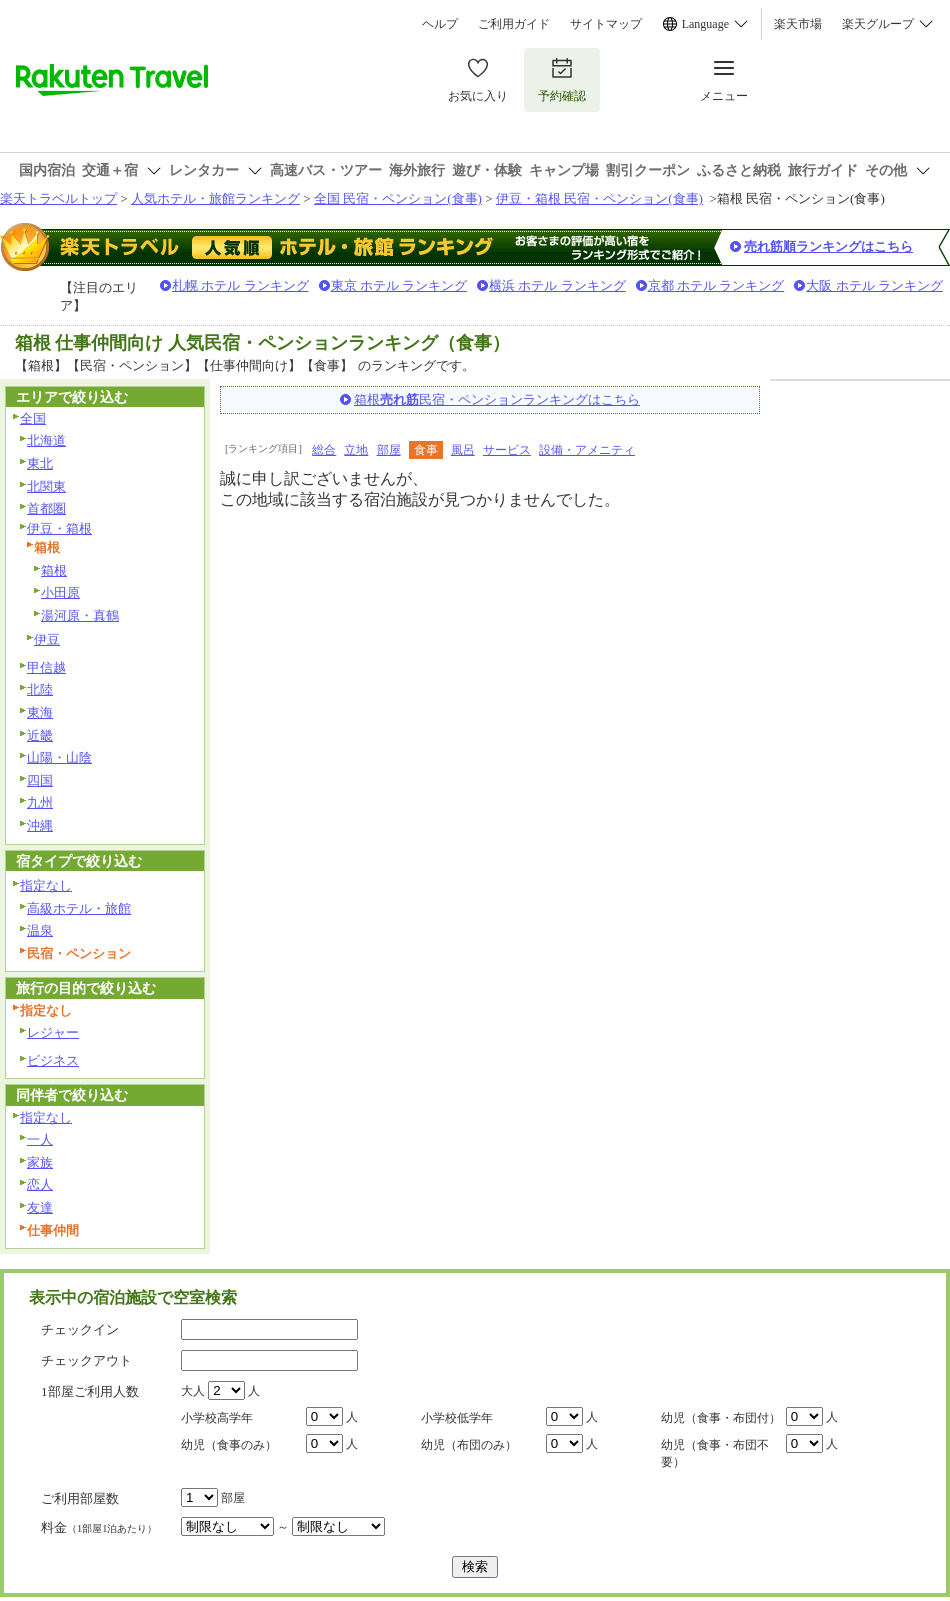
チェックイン (80, 1329)
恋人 (40, 1184)
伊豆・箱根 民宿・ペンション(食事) (599, 198)
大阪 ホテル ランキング (874, 285)
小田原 (60, 592)
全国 (33, 418)
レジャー (53, 1032)
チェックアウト (86, 1360)
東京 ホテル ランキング (399, 285)
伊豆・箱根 (59, 528)
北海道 (46, 440)
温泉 (40, 930)
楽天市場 (798, 24)
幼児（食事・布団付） (721, 1418)
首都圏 (46, 508)
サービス (507, 450)
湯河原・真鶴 (80, 615)
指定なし (46, 885)
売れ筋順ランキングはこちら (828, 246)
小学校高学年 (217, 1418)
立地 (356, 450)
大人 (193, 1391)
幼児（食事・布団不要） (715, 1453)
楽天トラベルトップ (58, 198)
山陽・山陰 (59, 757)
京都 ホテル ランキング (716, 285)
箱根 (54, 570)
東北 (40, 463)
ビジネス (53, 1060)
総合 (324, 450)
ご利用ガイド (514, 24)
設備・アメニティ (587, 450)
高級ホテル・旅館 (79, 908)
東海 (40, 712)
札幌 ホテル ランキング (240, 285)
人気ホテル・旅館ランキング (215, 198)
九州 (40, 802)
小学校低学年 (457, 1418)
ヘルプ (440, 24)
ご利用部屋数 (80, 1498)
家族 (40, 1162)
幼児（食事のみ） (229, 1445)
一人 (40, 1139)
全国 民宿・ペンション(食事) (398, 198)
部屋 (389, 450)
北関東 (46, 486)
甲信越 (46, 667)
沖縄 (40, 825)
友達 (40, 1207)
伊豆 (47, 639)
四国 (40, 780)
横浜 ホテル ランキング (557, 285)
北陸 (40, 689)
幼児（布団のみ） (469, 1445)
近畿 (40, 735)
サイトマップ (606, 24)
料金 (99, 1527)
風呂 (463, 450)
